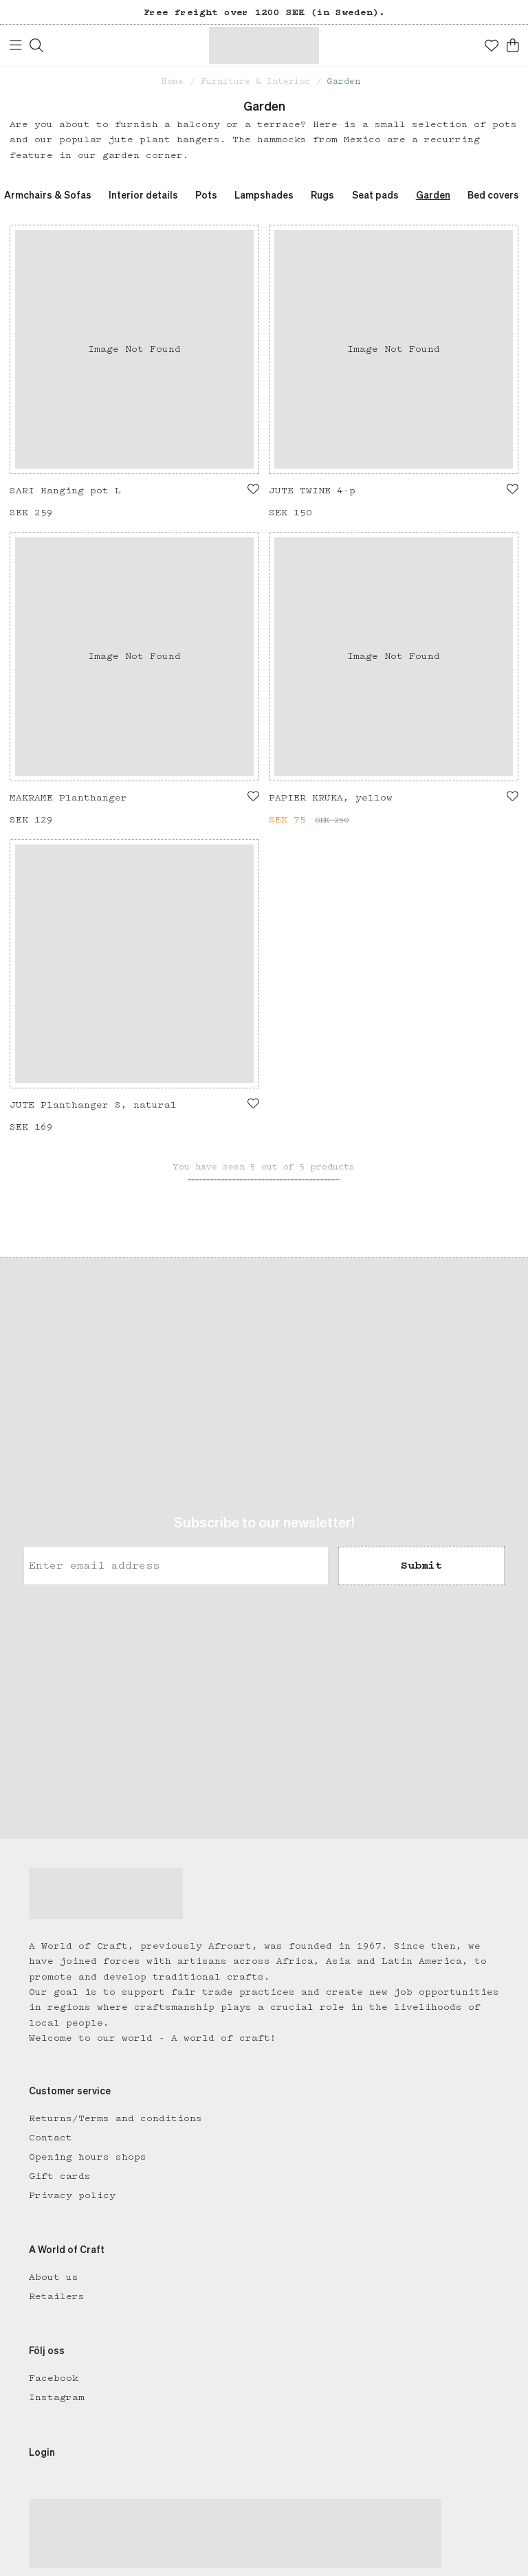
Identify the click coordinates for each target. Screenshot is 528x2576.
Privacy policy (72, 2195)
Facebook (53, 2378)
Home (173, 81)
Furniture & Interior (256, 81)
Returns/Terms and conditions (115, 2118)
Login (42, 2453)
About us (53, 2277)
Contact (50, 2137)
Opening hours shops (87, 2157)
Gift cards (60, 2176)
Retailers (57, 2296)
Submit (421, 1565)
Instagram (57, 2397)
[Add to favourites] (253, 489)
